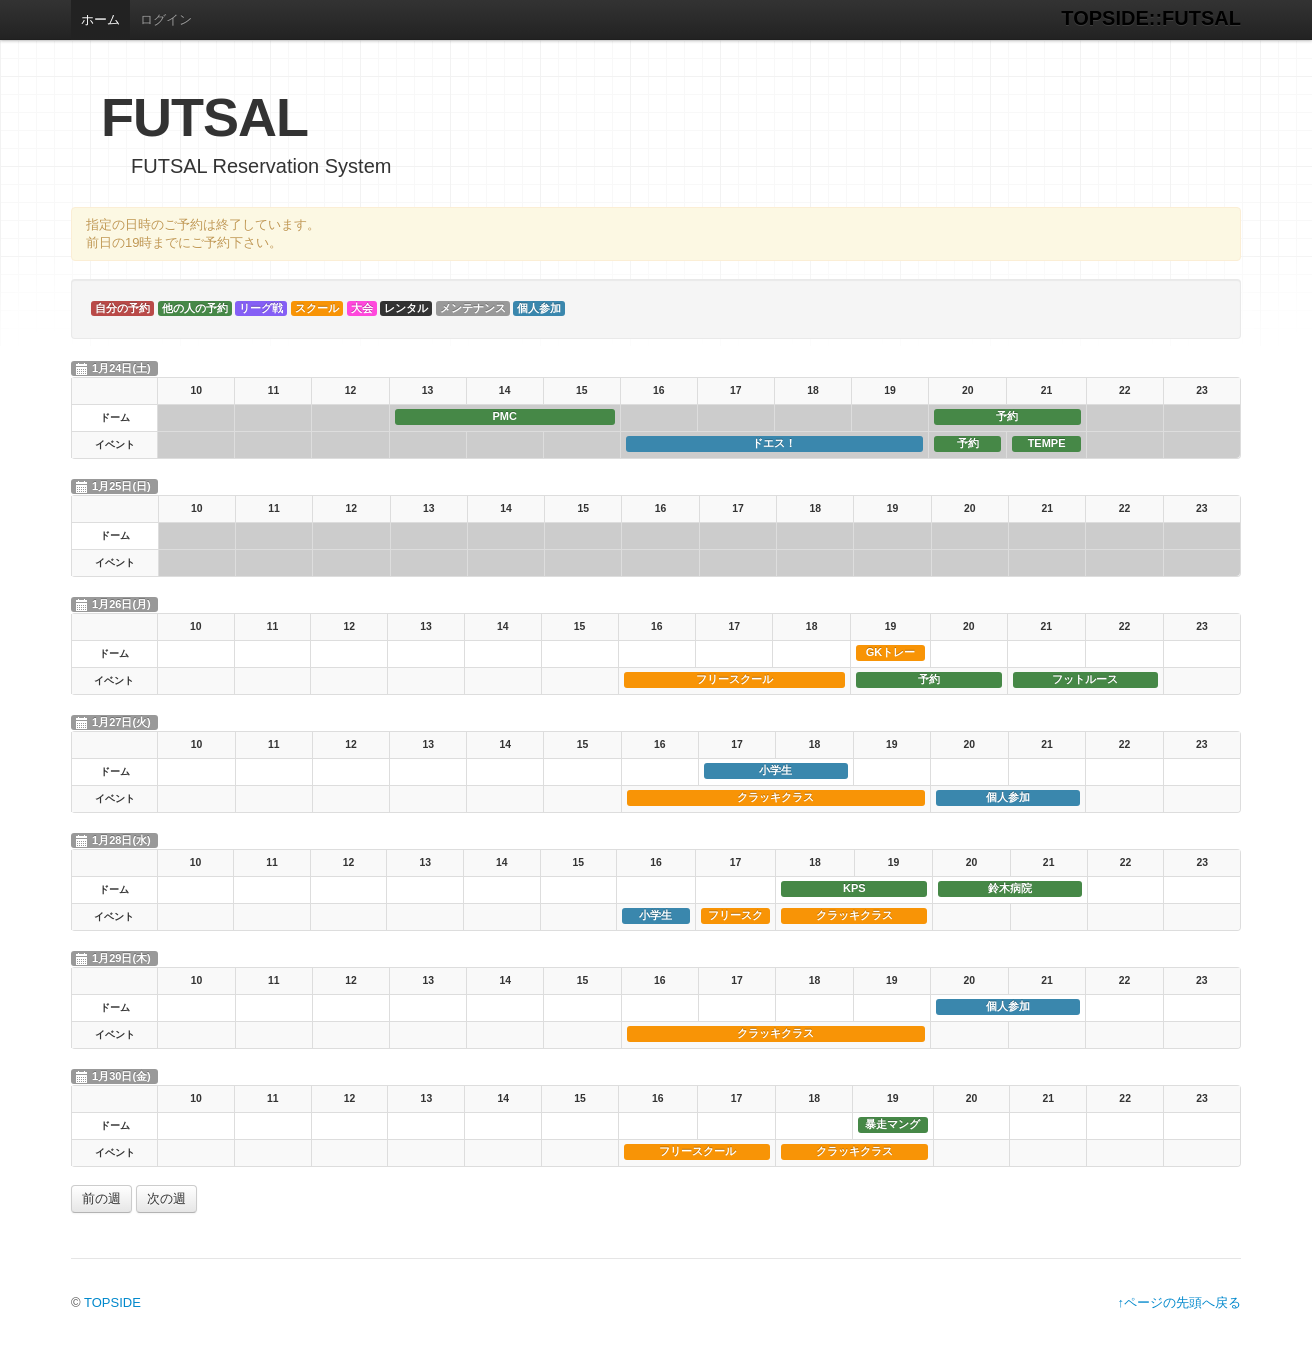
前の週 (101, 1198)
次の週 (166, 1198)
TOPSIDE (112, 1302)
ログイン (166, 19)
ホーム (100, 19)
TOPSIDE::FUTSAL (1151, 18)
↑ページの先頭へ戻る (1180, 1302)
